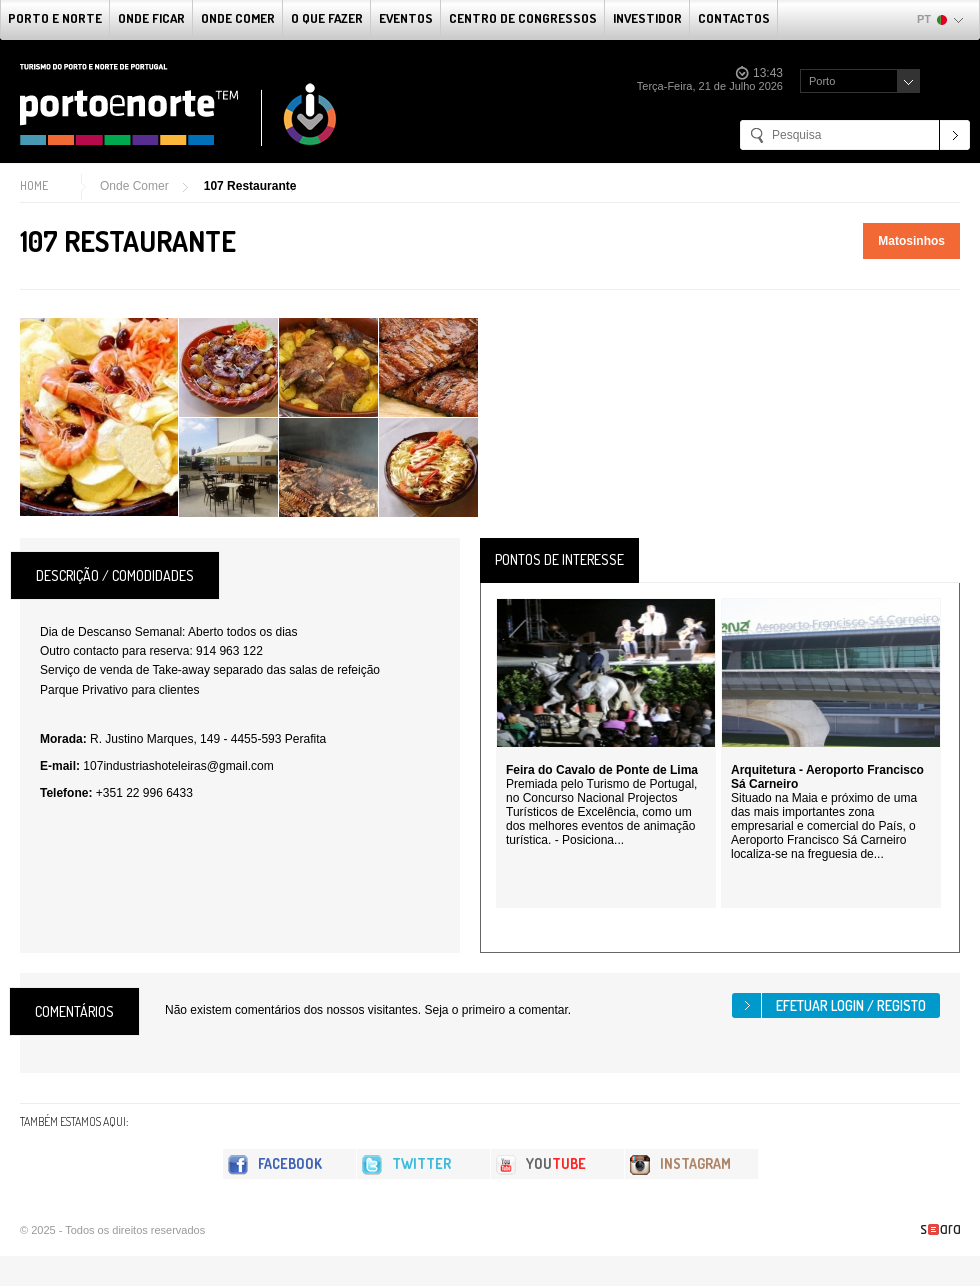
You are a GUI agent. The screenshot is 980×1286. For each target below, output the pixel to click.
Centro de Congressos (523, 18)
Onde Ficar (151, 18)
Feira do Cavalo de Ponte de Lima (602, 770)
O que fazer (327, 18)
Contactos (734, 18)
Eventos (406, 18)
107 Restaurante (250, 186)
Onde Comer (238, 18)
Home (34, 185)
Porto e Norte (55, 18)
